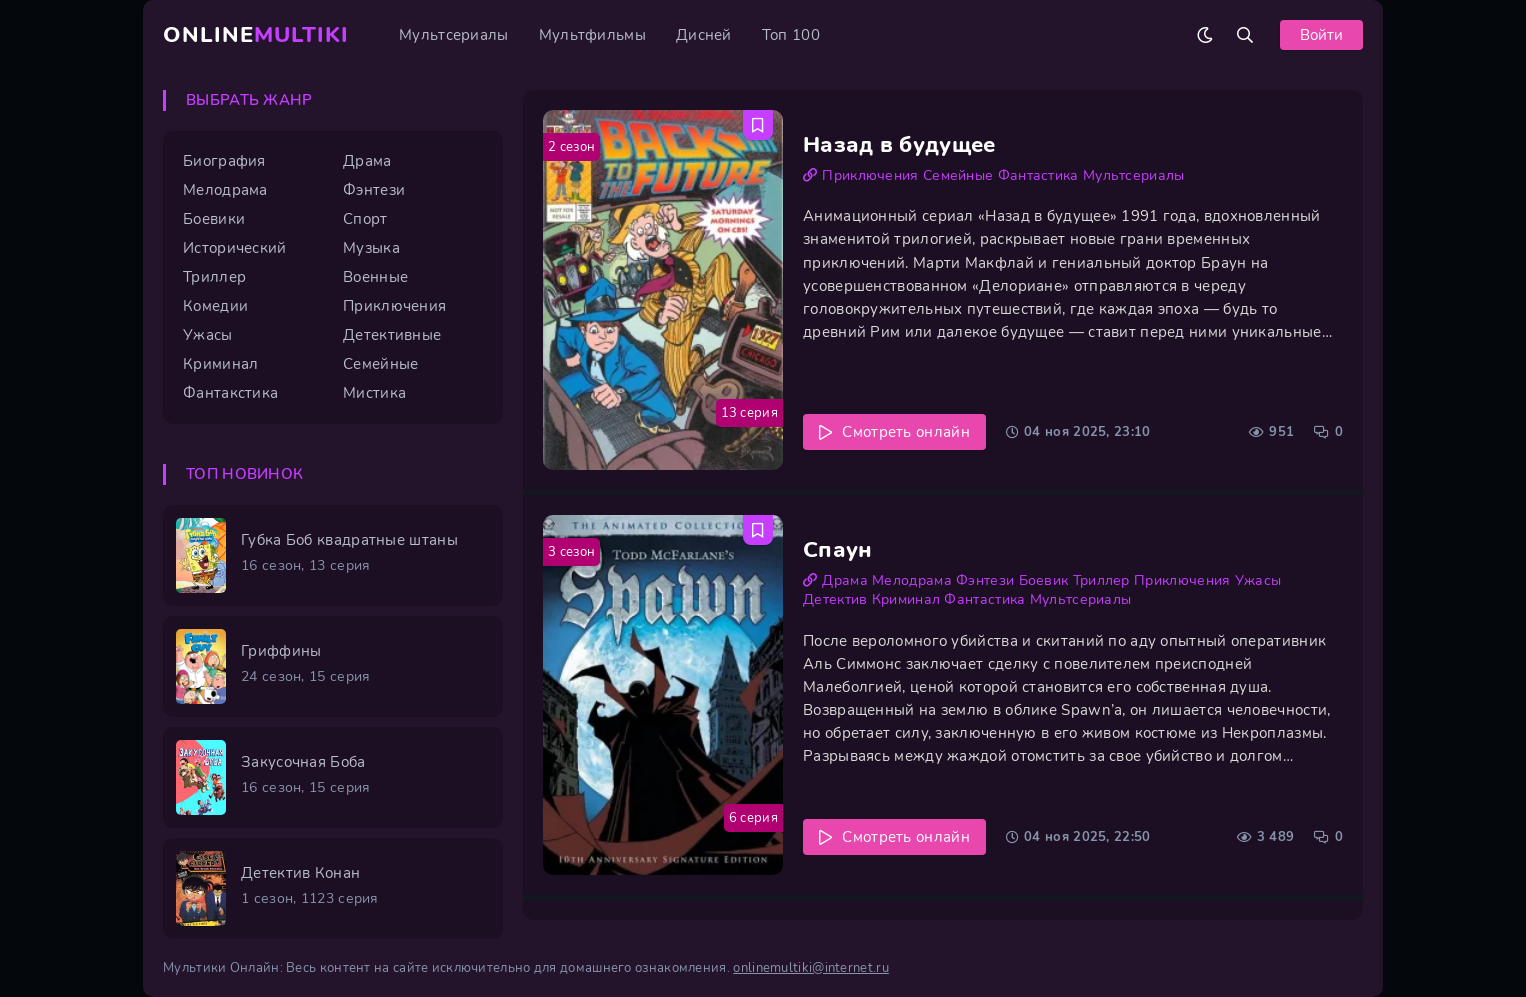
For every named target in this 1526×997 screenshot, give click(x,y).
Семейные (958, 175)
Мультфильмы (592, 35)
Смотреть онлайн (906, 432)
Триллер (1101, 580)
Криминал (906, 599)
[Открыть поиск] (1245, 35)
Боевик (1044, 580)
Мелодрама (912, 580)
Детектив (835, 599)
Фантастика (1038, 175)
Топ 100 (791, 35)
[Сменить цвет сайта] (1205, 35)
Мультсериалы (454, 35)
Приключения (870, 175)
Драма (845, 580)
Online (256, 35)
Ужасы (1258, 580)
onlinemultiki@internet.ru (811, 968)
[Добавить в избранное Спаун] (758, 530)
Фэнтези (985, 580)
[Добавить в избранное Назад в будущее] (758, 125)
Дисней (704, 35)
